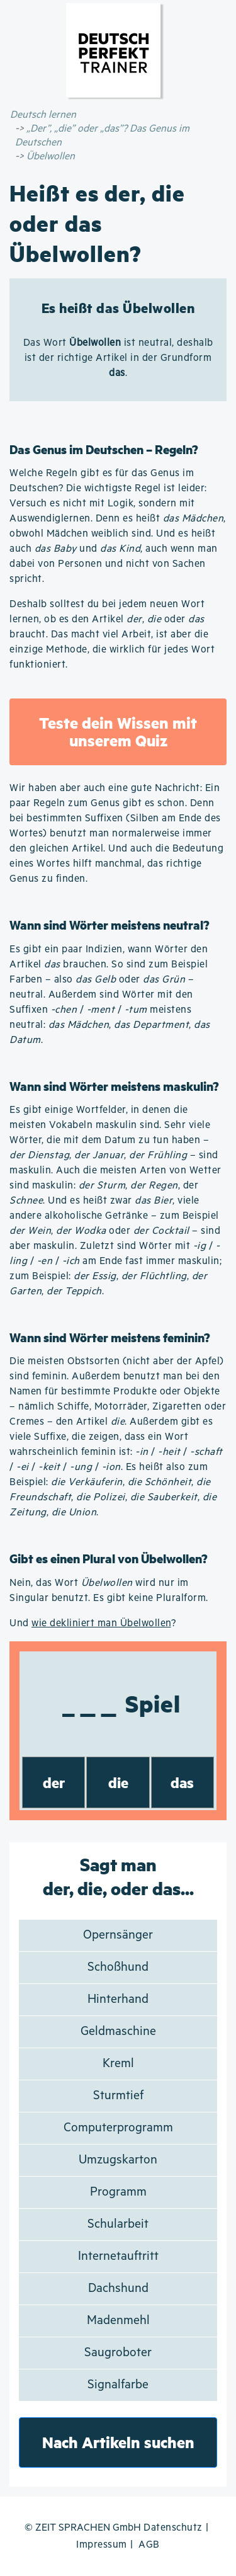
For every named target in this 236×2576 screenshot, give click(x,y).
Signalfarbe (118, 2385)
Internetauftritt (118, 2256)
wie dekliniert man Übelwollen (101, 1623)
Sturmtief (118, 2096)
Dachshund (118, 2288)
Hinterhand (118, 1999)
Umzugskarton (118, 2160)
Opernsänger (118, 1935)
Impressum (101, 2545)
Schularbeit (118, 2224)
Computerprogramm (118, 2128)
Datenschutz (173, 2528)
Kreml (118, 2063)
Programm (118, 2192)
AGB (149, 2545)
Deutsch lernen (43, 115)
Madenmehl (118, 2320)
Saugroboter (118, 2352)
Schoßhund (118, 1967)
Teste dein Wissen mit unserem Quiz (118, 731)
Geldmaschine (118, 2031)
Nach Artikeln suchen (118, 2442)
